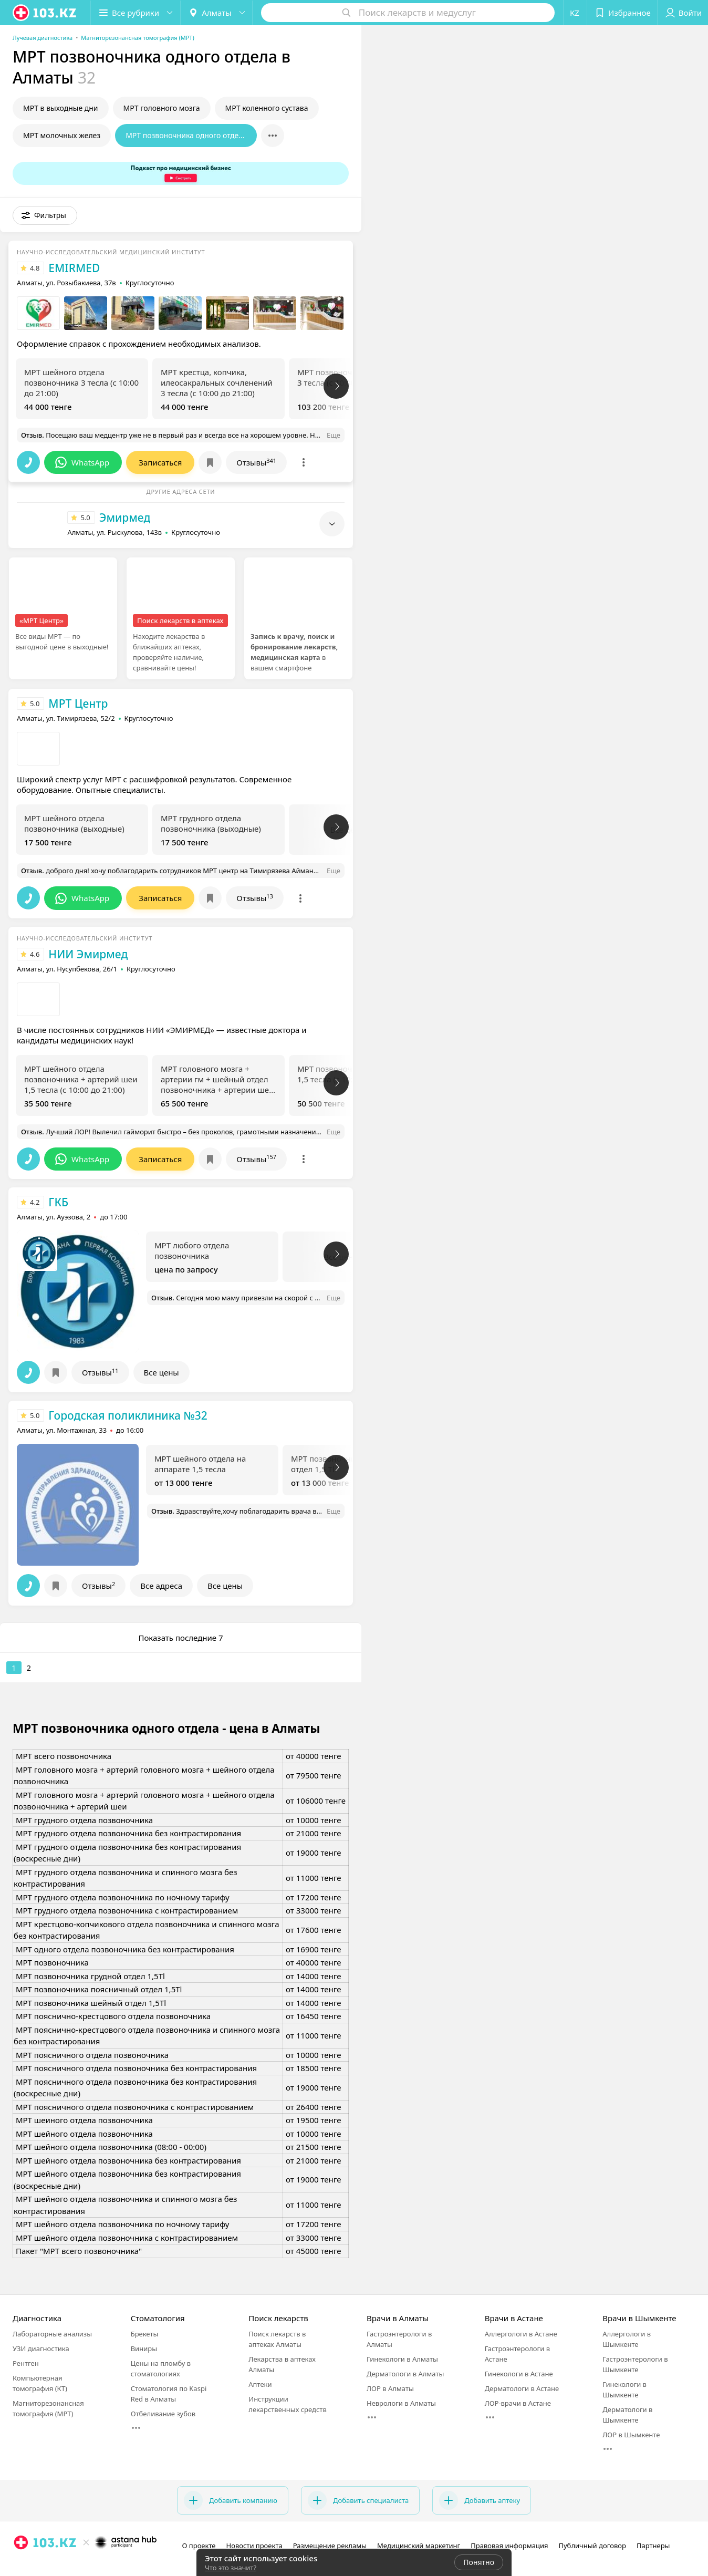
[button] (135, 13)
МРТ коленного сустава (266, 108)
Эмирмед (125, 517)
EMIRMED (74, 268)
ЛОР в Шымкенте (631, 2434)
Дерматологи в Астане (522, 2388)
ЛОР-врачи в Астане (518, 2403)
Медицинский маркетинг (418, 2545)
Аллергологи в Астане (521, 2334)
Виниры (144, 2348)
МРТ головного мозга (161, 108)
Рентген (26, 2363)
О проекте (199, 2545)
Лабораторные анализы (52, 2334)
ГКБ (58, 1202)
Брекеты (145, 2334)
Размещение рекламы (330, 2545)
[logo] (45, 12)
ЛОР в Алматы (390, 2388)
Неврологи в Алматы (401, 2403)
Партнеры (653, 2545)
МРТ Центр (78, 703)
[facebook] (35, 2565)
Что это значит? (230, 2567)
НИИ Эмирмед (88, 954)
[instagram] (21, 2565)
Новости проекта (254, 2545)
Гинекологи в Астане (519, 2373)
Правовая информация (509, 2545)
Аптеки (260, 2384)
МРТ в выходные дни (60, 108)
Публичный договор (592, 2545)
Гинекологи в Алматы (402, 2359)
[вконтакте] (50, 2565)
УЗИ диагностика (41, 2348)
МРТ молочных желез (61, 135)
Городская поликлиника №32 (127, 1415)
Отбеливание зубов (163, 2413)
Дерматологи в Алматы (405, 2373)
